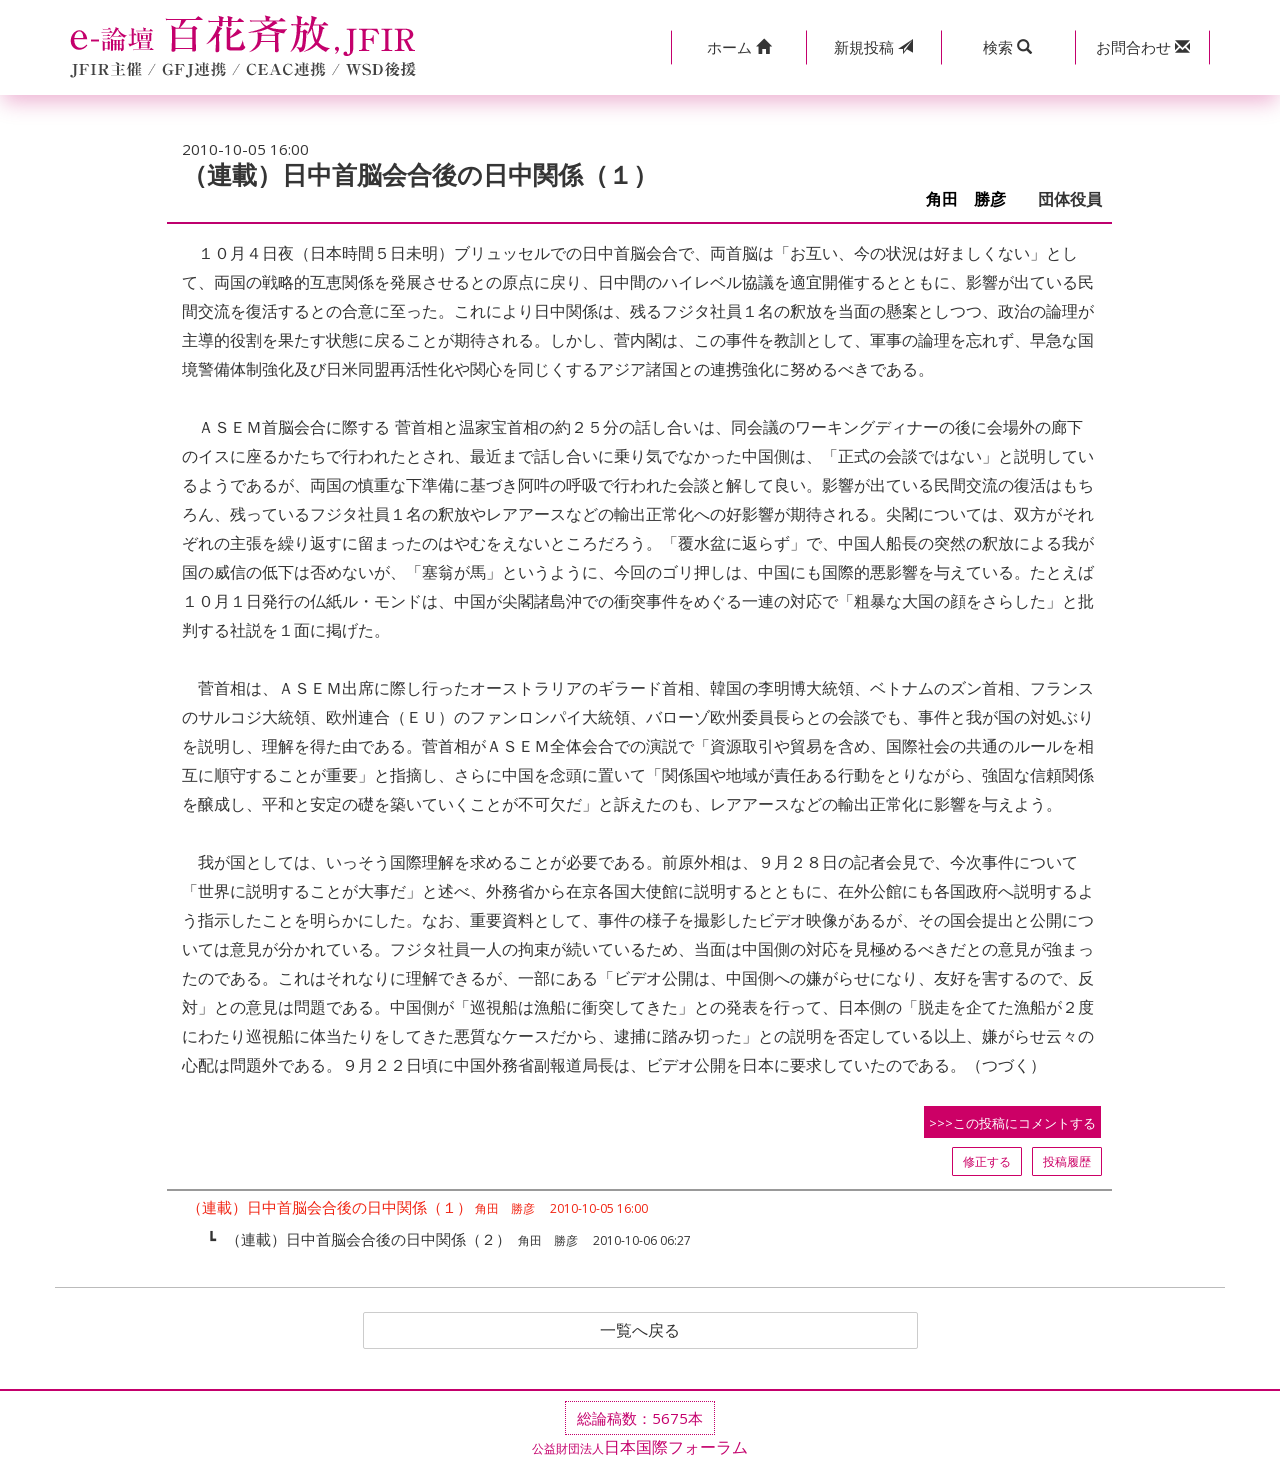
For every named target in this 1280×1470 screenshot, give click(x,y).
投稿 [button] (873, 47)
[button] (738, 47)
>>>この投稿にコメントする (1012, 1123)
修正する (987, 1161)
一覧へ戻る (640, 1331)
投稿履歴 (1067, 1161)
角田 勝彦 (974, 199)
